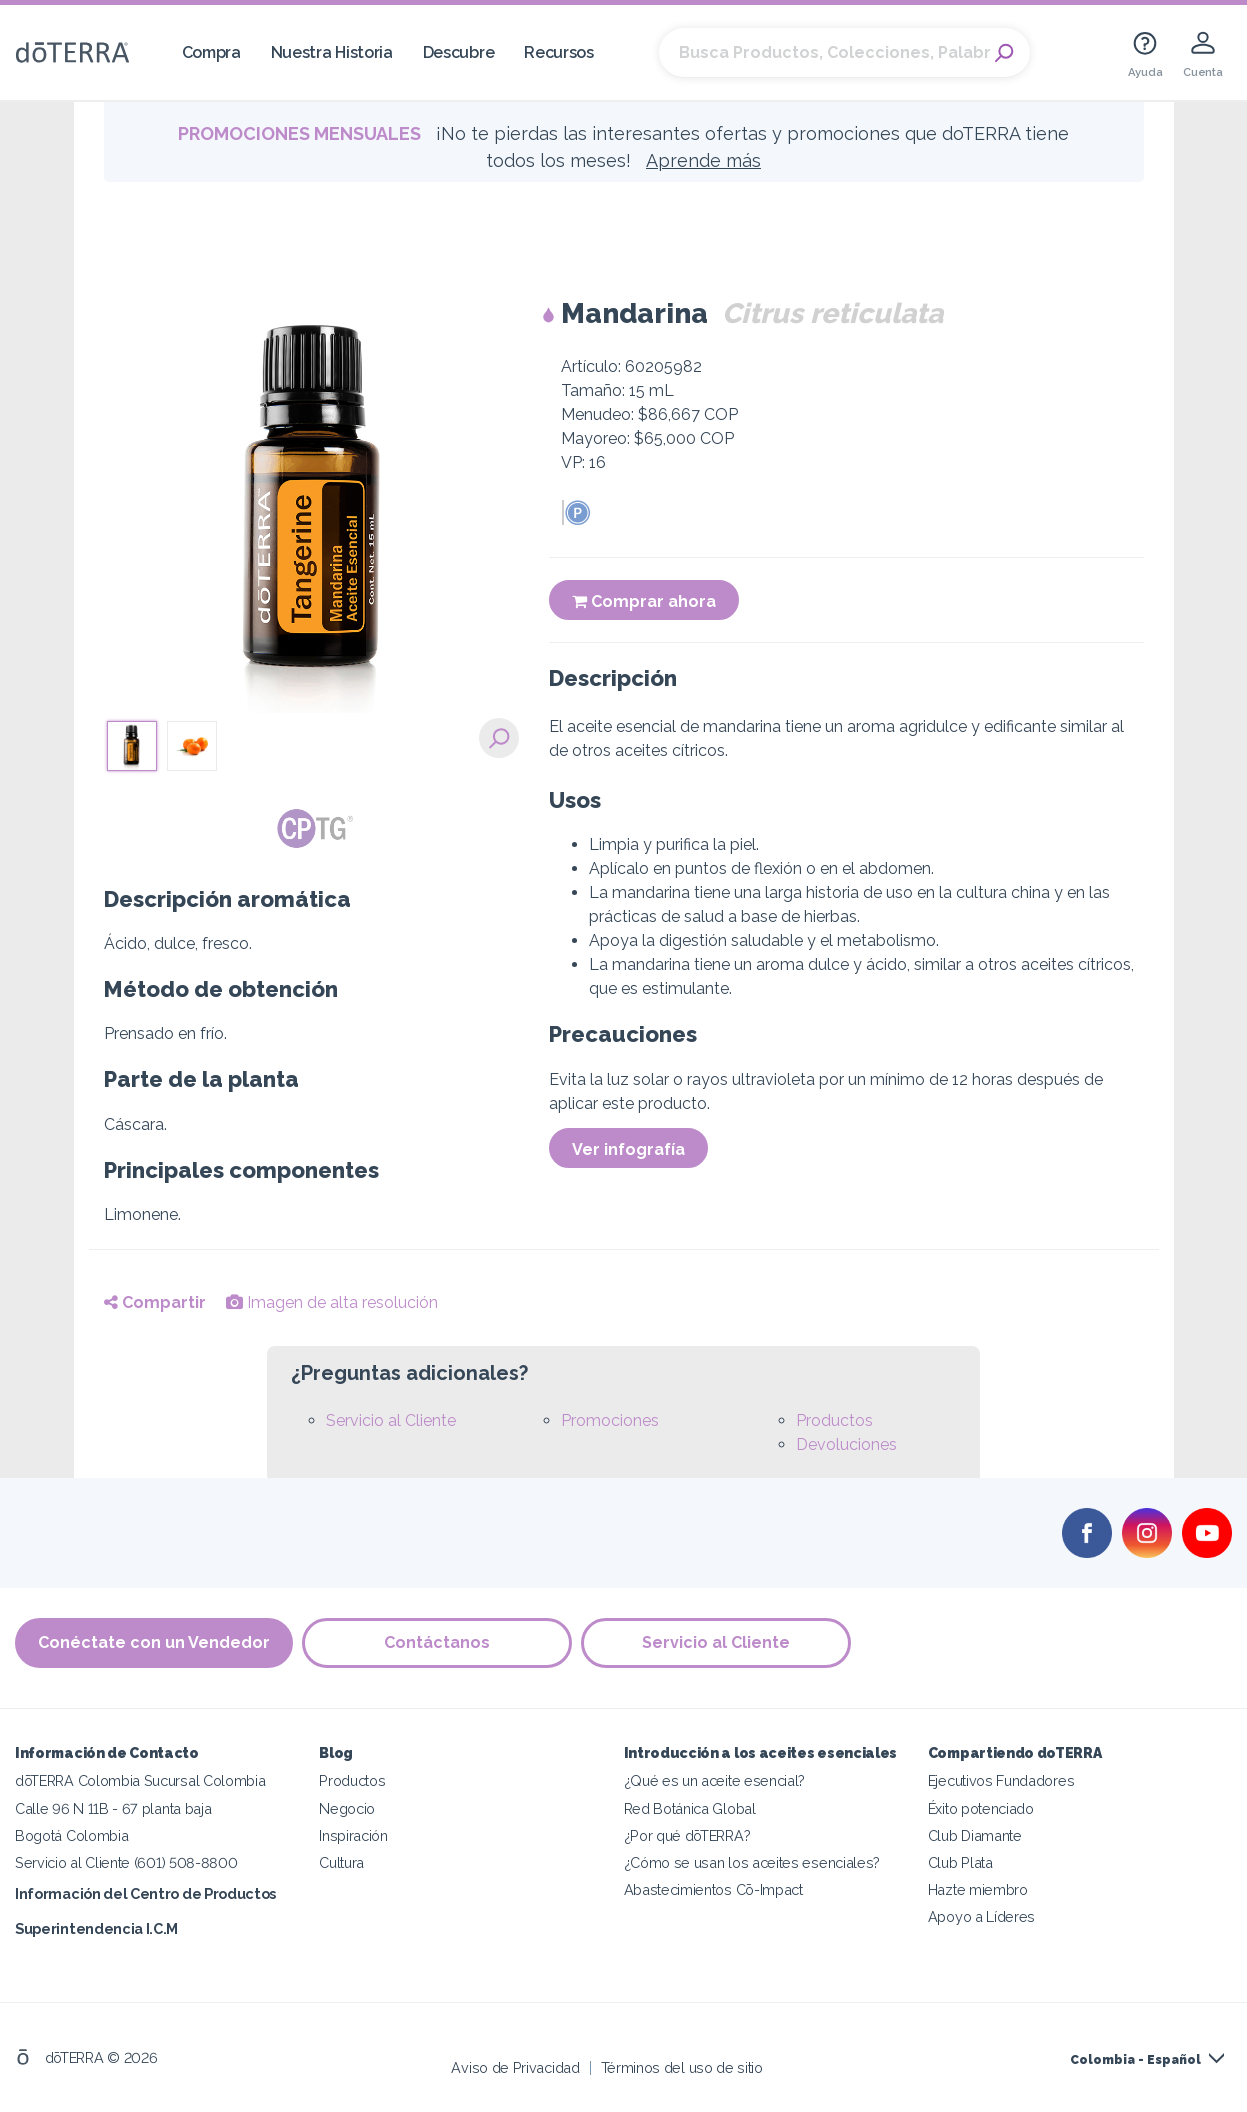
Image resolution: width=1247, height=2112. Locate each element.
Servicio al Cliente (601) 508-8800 (126, 1861)
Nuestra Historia (332, 52)
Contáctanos (438, 1642)
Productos (834, 1420)
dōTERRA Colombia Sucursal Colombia (140, 1780)
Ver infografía (628, 1149)
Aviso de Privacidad (515, 2066)
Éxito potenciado (981, 1807)
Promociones (610, 1420)
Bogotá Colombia (71, 1834)
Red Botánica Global (690, 1807)
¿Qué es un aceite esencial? (715, 1780)
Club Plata (960, 1861)
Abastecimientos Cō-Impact (713, 1888)
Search (1005, 53)
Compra (211, 52)
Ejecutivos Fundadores (1001, 1780)
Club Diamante (975, 1834)
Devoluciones (846, 1444)
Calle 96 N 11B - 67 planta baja (113, 1807)
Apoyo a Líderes (981, 1915)
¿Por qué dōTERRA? (687, 1834)
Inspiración (353, 1834)
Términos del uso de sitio (682, 2066)
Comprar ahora (644, 601)
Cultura (341, 1861)
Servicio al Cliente (391, 1420)
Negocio (347, 1807)
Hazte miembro (978, 1888)
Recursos (559, 52)
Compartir (155, 1302)
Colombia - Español (1135, 2059)
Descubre (459, 52)
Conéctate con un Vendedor (154, 1642)
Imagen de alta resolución (332, 1302)
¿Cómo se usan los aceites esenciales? (752, 1861)
